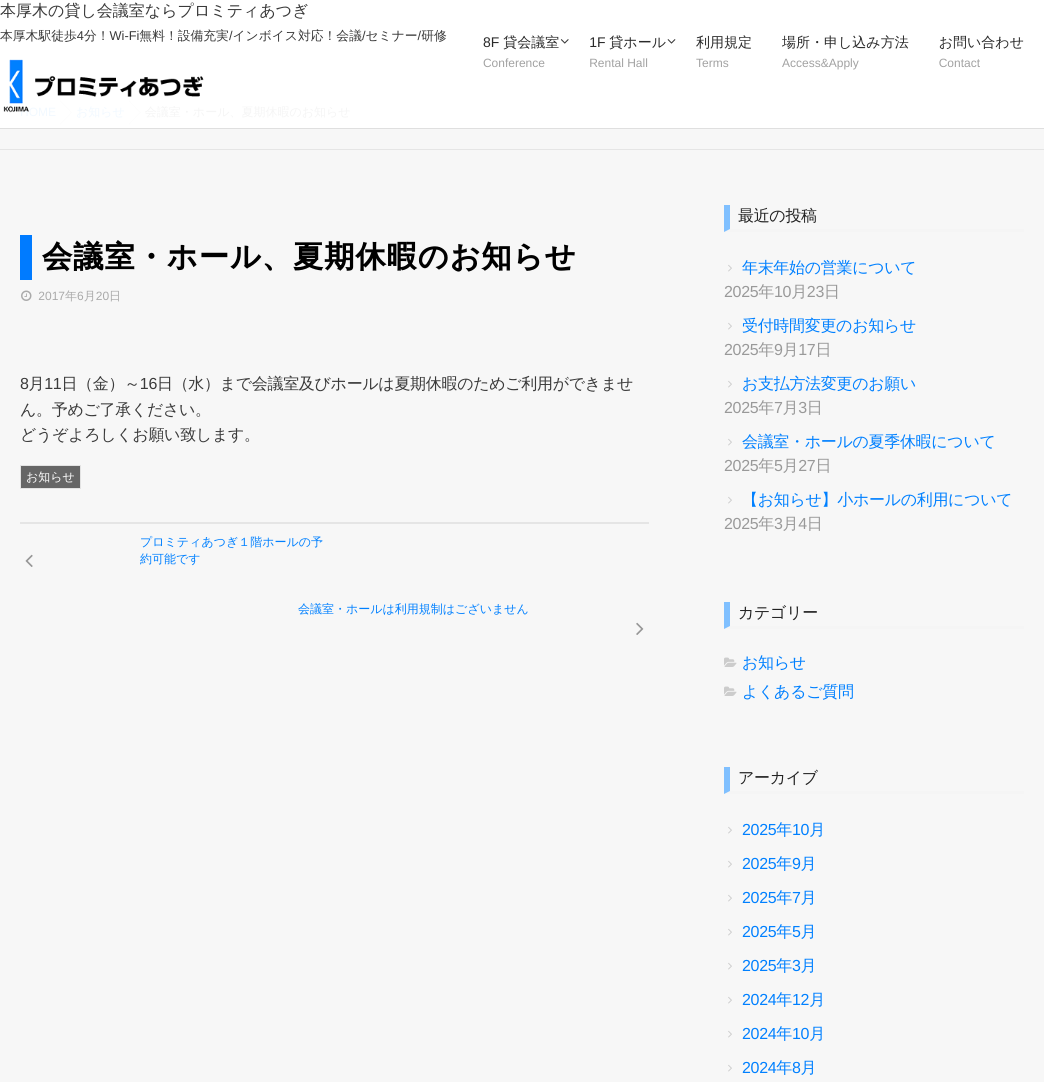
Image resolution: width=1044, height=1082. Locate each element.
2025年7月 (779, 898)
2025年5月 (779, 932)
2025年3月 (779, 966)
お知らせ (50, 477)
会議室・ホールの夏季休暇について (869, 442)
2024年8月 (779, 1068)
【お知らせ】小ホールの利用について (877, 500)
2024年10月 (783, 1034)
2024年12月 (783, 1000)
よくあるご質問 (798, 692)
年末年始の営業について (829, 268)
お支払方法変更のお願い (829, 384)
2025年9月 (779, 864)
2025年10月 (783, 830)
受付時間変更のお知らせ (829, 326)
